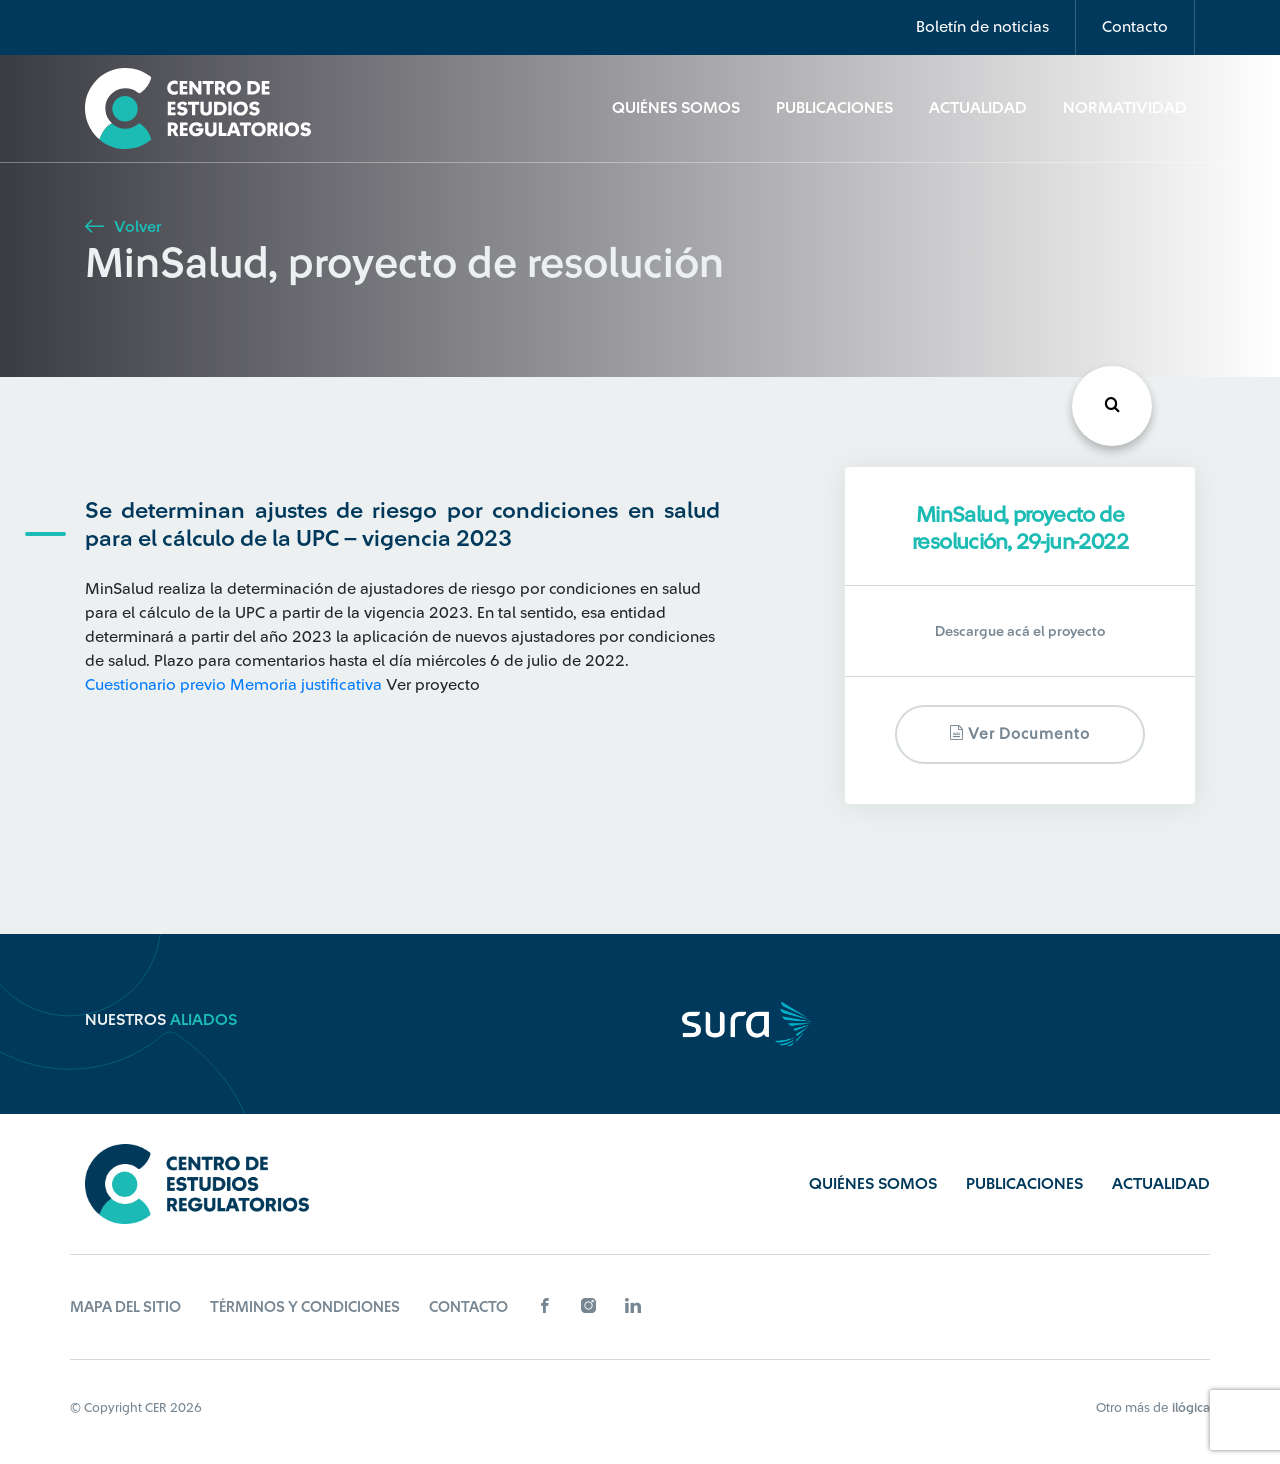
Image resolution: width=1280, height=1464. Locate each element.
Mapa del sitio (125, 1307)
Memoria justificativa (306, 685)
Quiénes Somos (676, 108)
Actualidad (978, 108)
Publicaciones (834, 108)
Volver (123, 227)
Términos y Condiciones (305, 1307)
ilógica (1191, 1407)
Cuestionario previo (155, 685)
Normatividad (1125, 108)
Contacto (1135, 27)
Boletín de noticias (982, 27)
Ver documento (1019, 733)
